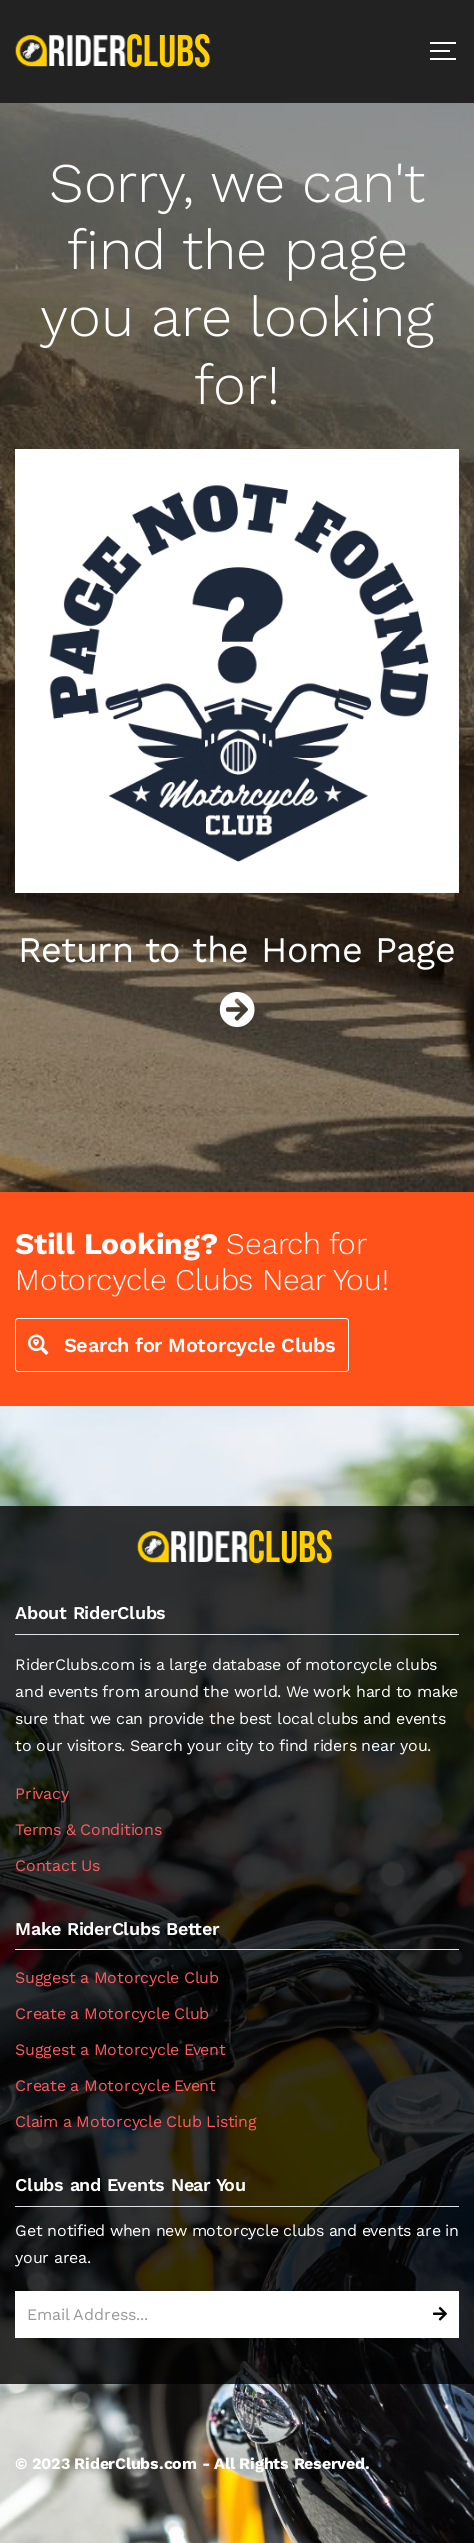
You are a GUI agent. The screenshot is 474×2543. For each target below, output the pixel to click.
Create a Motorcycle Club (112, 2013)
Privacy (41, 1793)
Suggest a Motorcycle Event (120, 2049)
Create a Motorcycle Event (115, 2085)
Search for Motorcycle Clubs (182, 1345)
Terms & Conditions (88, 1829)
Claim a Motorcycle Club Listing (136, 2121)
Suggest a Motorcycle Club (117, 1977)
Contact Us (57, 1865)
